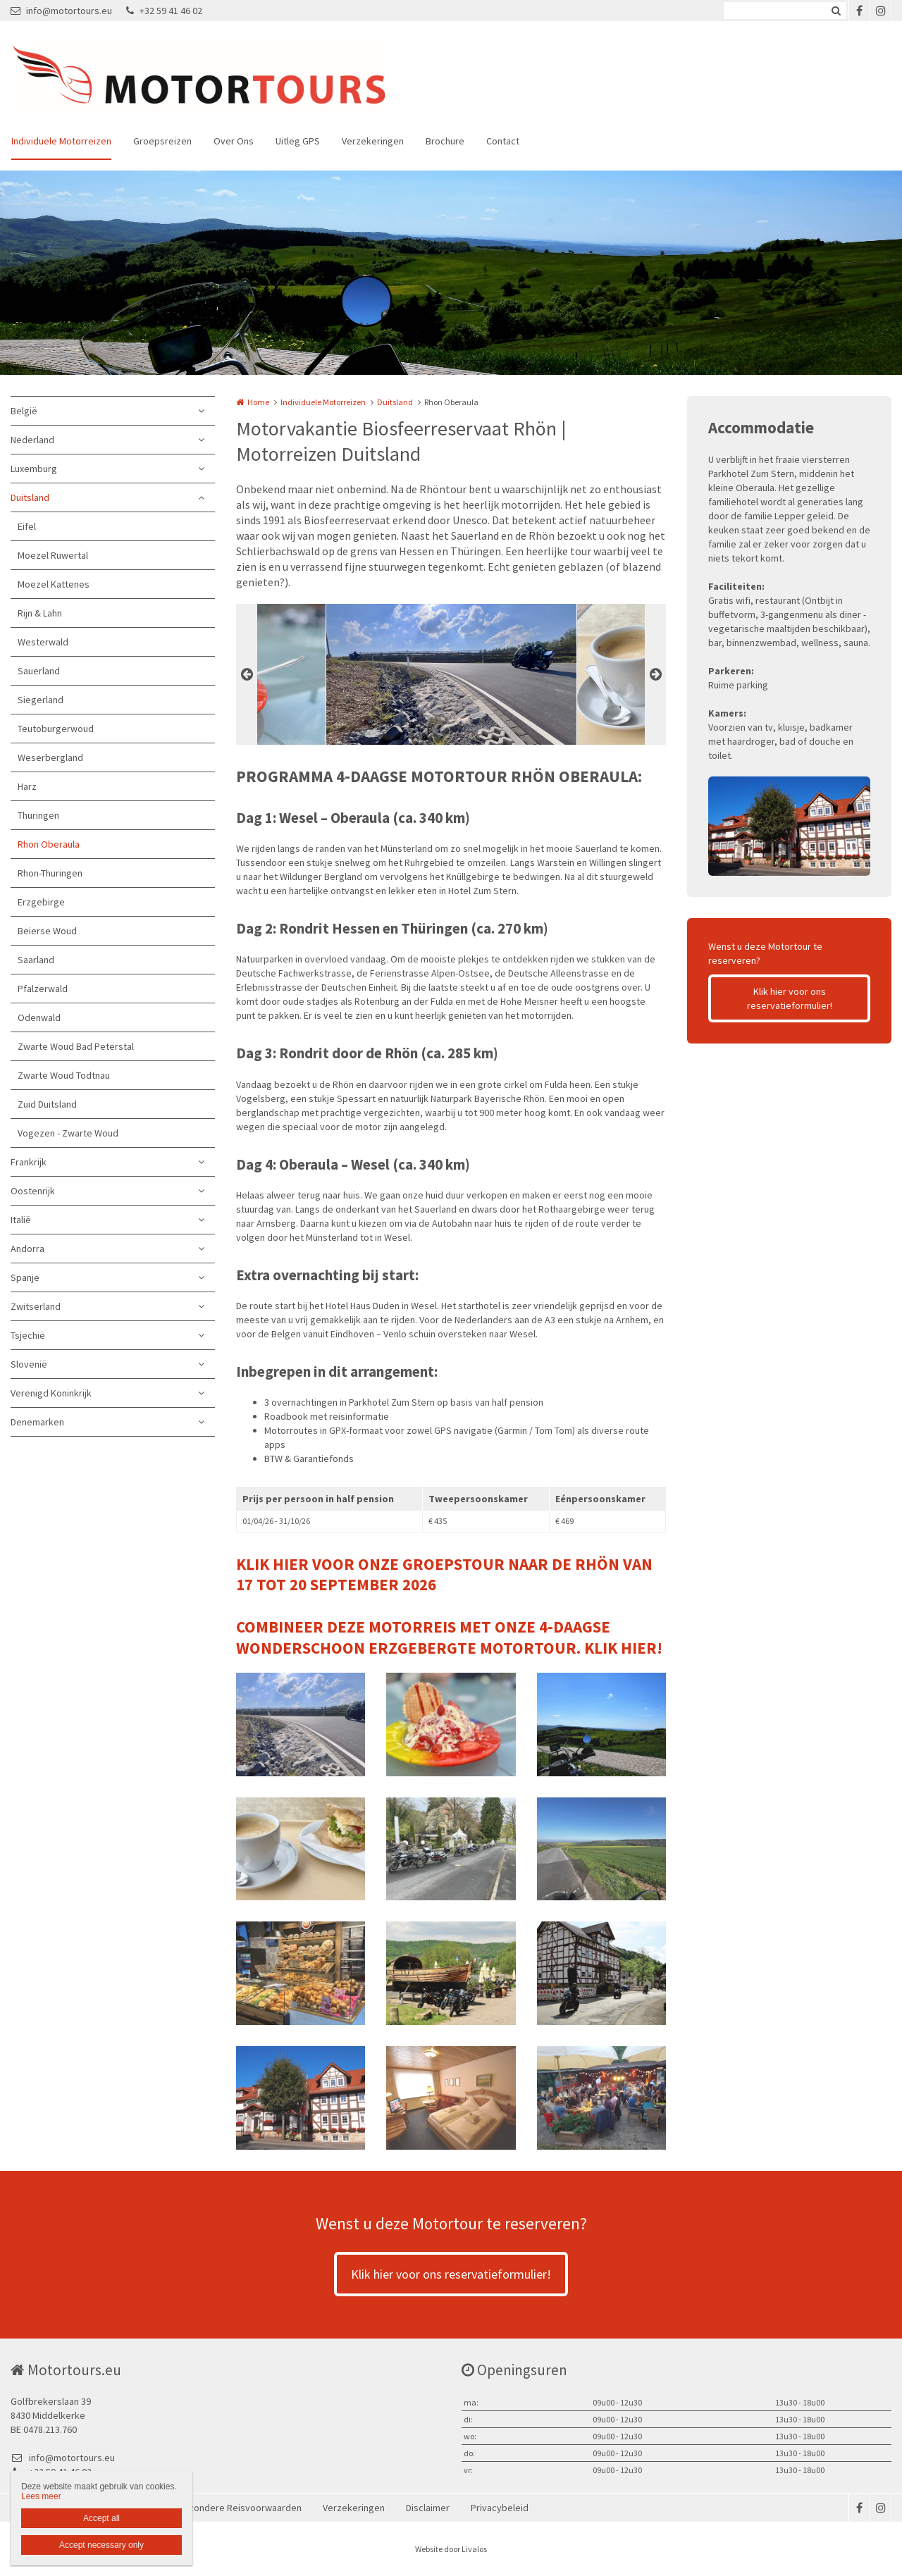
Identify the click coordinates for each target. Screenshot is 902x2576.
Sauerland (39, 670)
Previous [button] (246, 674)
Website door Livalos (451, 2549)
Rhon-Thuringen (50, 873)
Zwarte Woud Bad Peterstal (76, 1046)
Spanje (25, 1277)
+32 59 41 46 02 (164, 10)
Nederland (32, 439)
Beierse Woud (47, 930)
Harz (27, 786)
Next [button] (655, 674)
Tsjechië (28, 1335)
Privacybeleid (500, 2507)
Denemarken (37, 1422)
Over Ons (234, 141)
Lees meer (41, 2496)
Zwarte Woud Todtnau (64, 1075)
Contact (502, 141)
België (24, 410)
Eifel (27, 526)
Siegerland (40, 699)
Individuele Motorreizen (61, 141)
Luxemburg (34, 468)
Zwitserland (36, 1306)
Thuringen (38, 815)
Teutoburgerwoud (56, 728)
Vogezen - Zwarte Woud (68, 1133)
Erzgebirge (41, 902)
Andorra (27, 1248)
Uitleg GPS (298, 141)
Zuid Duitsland (47, 1104)
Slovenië (29, 1364)
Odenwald (39, 1017)
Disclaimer (428, 2507)
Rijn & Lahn (40, 613)
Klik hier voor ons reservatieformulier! (789, 998)
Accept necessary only (101, 2545)
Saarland (36, 959)
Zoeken (835, 10)
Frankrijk (29, 1162)
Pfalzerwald (43, 988)
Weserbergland (50, 757)
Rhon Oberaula (49, 844)
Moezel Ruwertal (53, 555)
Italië (21, 1219)
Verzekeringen (373, 141)
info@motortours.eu (61, 10)
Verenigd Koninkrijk (51, 1393)
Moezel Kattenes (53, 584)
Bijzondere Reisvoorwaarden (240, 2507)
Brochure (445, 141)
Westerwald (43, 642)
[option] (451, 674)
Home (258, 402)
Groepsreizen (162, 141)
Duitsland (30, 497)
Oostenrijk (33, 1190)
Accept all (101, 2518)
